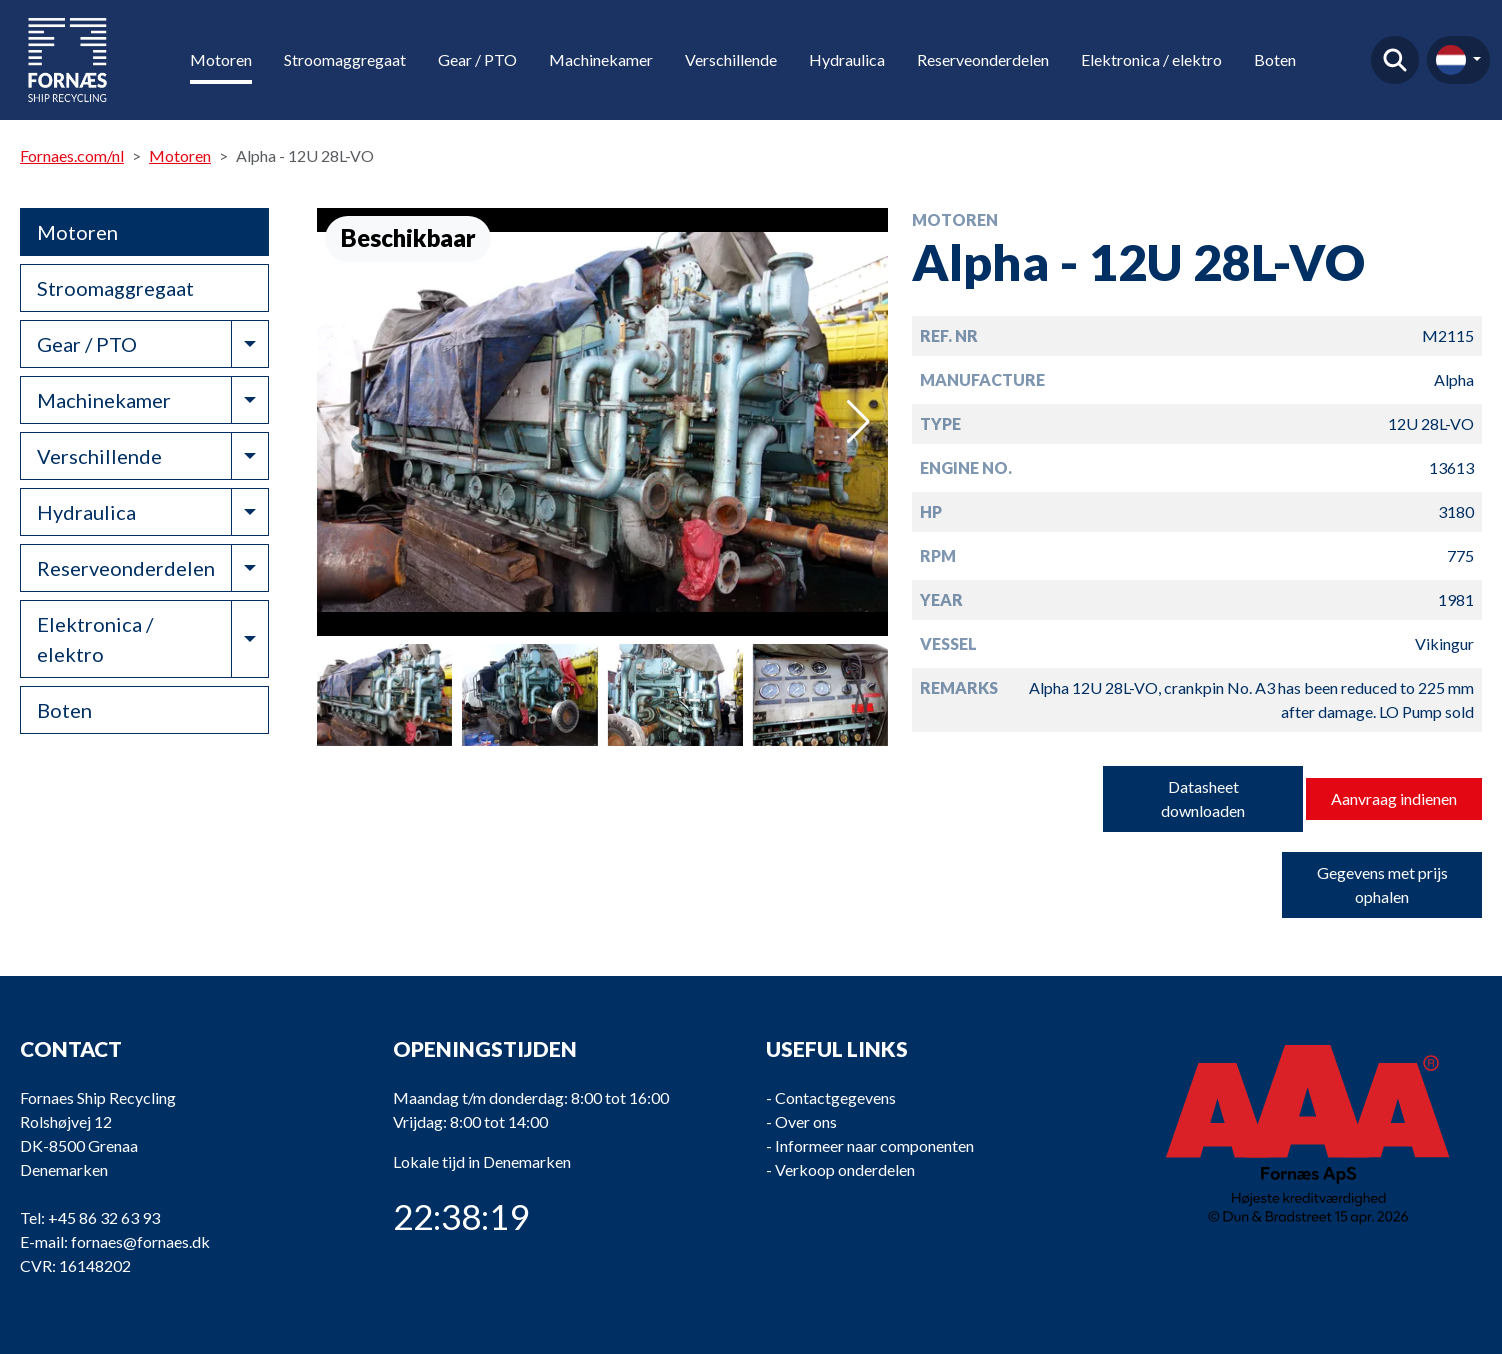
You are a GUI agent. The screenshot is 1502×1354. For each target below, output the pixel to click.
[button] (858, 422)
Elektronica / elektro (1151, 59)
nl (1451, 60)
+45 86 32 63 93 (104, 1217)
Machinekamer (601, 59)
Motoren (221, 59)
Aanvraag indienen (1394, 798)
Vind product (1395, 60)
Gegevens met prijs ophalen (1382, 884)
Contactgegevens (835, 1097)
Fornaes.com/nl (72, 155)
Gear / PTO (477, 59)
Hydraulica (847, 59)
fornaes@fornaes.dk (140, 1241)
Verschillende (731, 59)
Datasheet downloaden (1203, 798)
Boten (1275, 59)
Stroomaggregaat (345, 59)
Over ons (806, 1121)
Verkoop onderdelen (845, 1169)
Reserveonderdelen (983, 59)
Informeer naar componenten (874, 1145)
